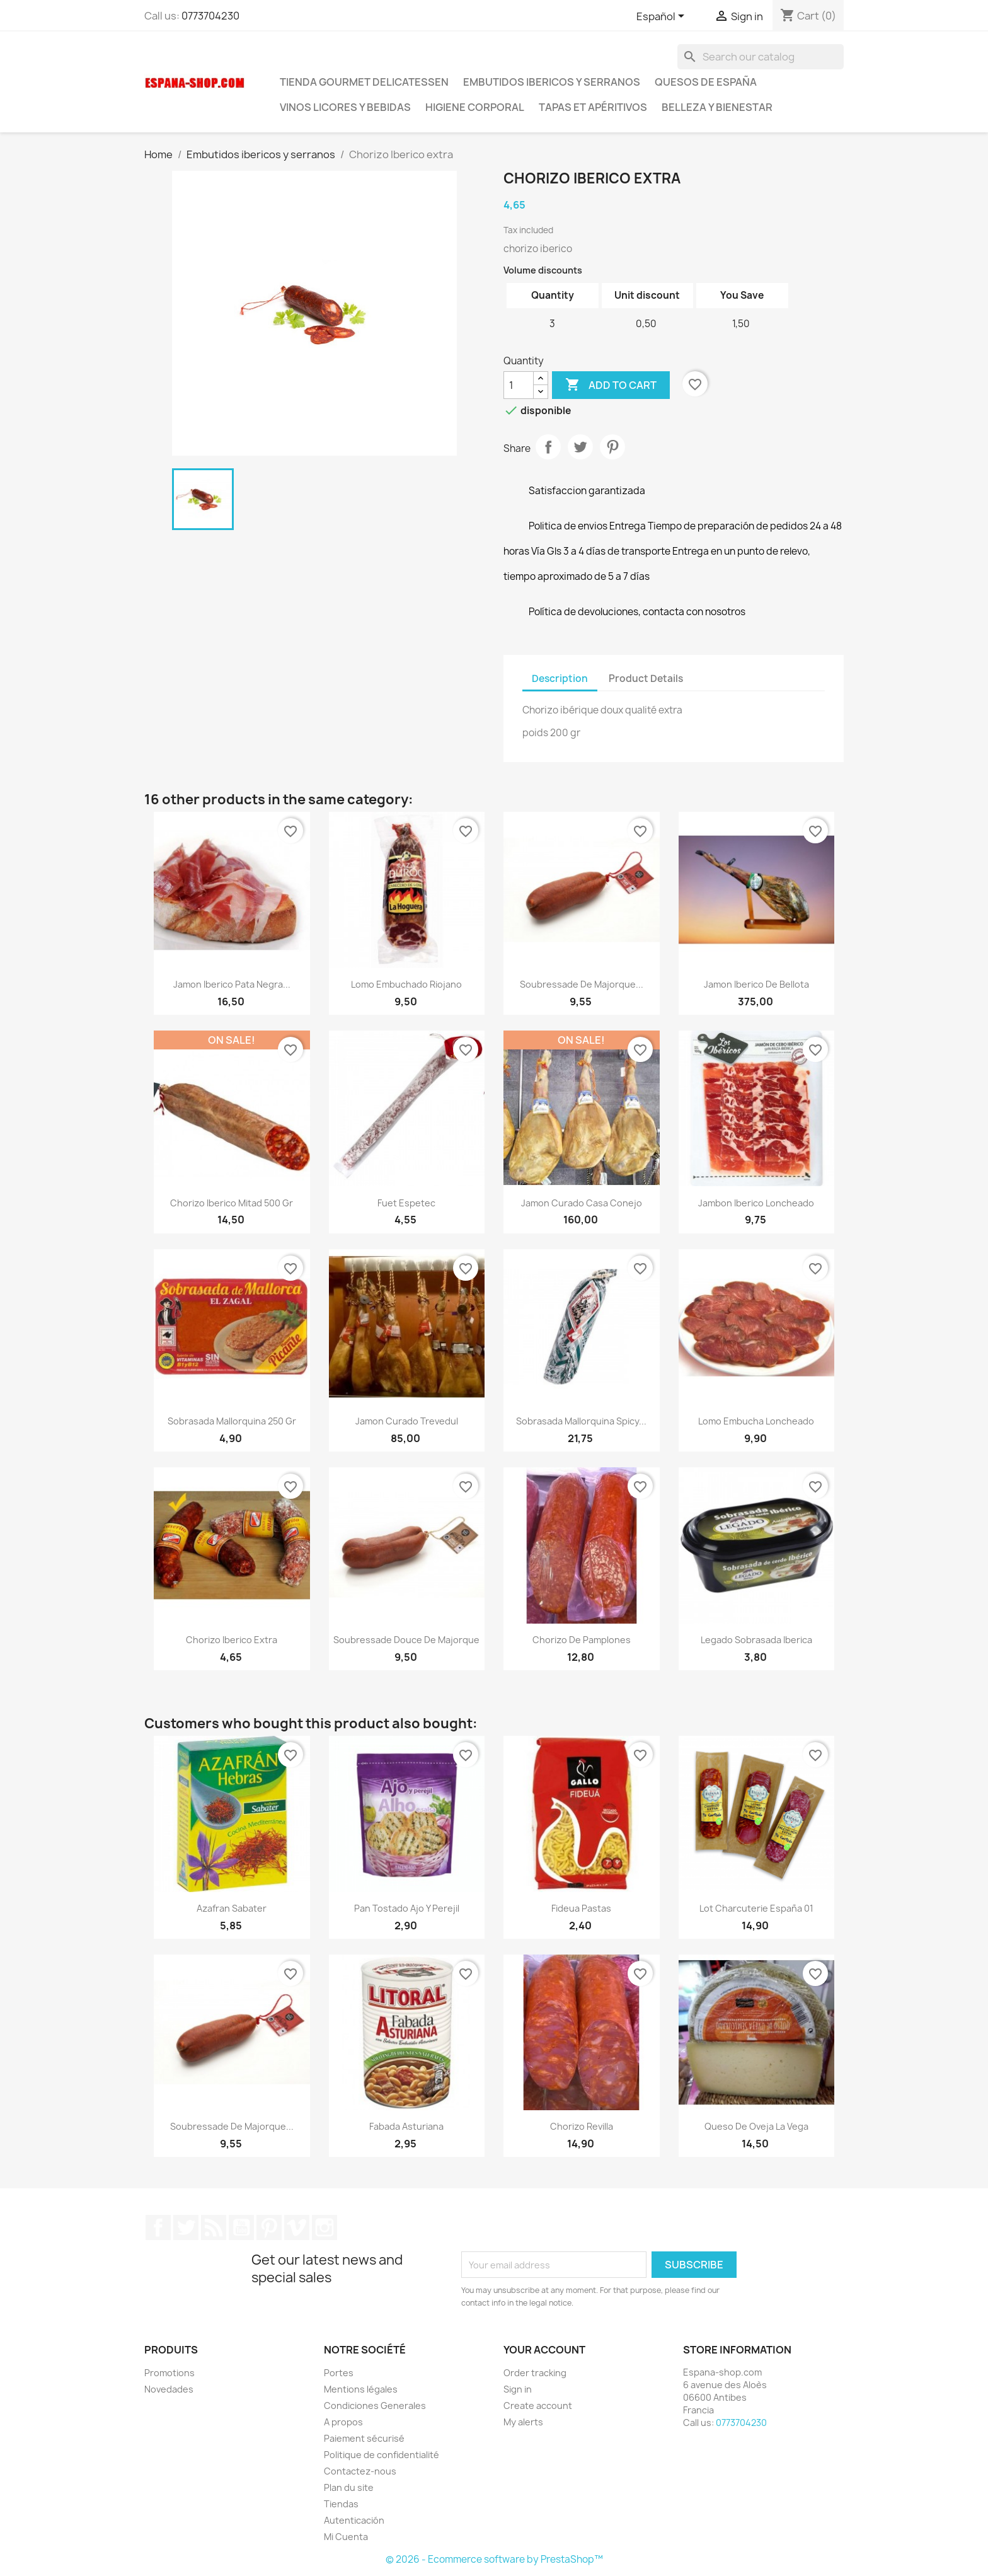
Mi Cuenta (346, 2537)
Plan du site (349, 2487)
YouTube (241, 2227)
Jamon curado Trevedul (406, 1421)
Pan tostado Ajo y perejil (406, 1908)
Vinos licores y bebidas (345, 107)
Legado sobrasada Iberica (756, 1640)
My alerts (523, 2422)
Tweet (580, 446)
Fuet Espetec (406, 1203)
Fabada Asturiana (406, 2126)
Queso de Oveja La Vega (756, 2126)
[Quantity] (518, 385)
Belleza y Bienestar (717, 107)
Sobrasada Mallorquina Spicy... (581, 1421)
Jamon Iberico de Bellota (756, 984)
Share (548, 446)
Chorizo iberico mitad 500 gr (231, 1203)
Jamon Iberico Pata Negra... (231, 984)
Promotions (169, 2373)
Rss (213, 2227)
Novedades (168, 2389)
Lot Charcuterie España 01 (756, 1908)
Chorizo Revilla (581, 2126)
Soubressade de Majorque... (581, 984)
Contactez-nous (360, 2471)
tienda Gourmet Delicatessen (364, 82)
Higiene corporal (474, 107)
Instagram (324, 2227)
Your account (544, 2350)
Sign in (517, 2389)
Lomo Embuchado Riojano (406, 984)
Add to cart (611, 385)
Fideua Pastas (581, 1908)
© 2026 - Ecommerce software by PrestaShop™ (494, 2559)
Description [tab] (560, 678)
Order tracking (534, 2373)
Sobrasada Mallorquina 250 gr (232, 1421)
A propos (343, 2422)
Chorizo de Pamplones (581, 1640)
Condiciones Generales (375, 2405)
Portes (338, 2373)
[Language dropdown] (662, 17)
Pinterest (612, 446)
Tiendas (341, 2504)
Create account (537, 2405)
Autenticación (354, 2520)
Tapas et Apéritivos (593, 107)
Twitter (185, 2227)
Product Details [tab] (646, 678)
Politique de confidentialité (381, 2455)
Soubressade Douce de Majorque (406, 1640)
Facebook (158, 2227)
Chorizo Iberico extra (231, 1640)
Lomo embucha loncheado (756, 1421)
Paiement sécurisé (364, 2438)
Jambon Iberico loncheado (756, 1203)
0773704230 (210, 16)
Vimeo (296, 2227)
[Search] (760, 56)
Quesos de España (706, 82)
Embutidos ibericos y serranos (551, 82)
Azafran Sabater (232, 1908)
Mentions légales (361, 2389)
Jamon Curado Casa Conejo (581, 1203)
